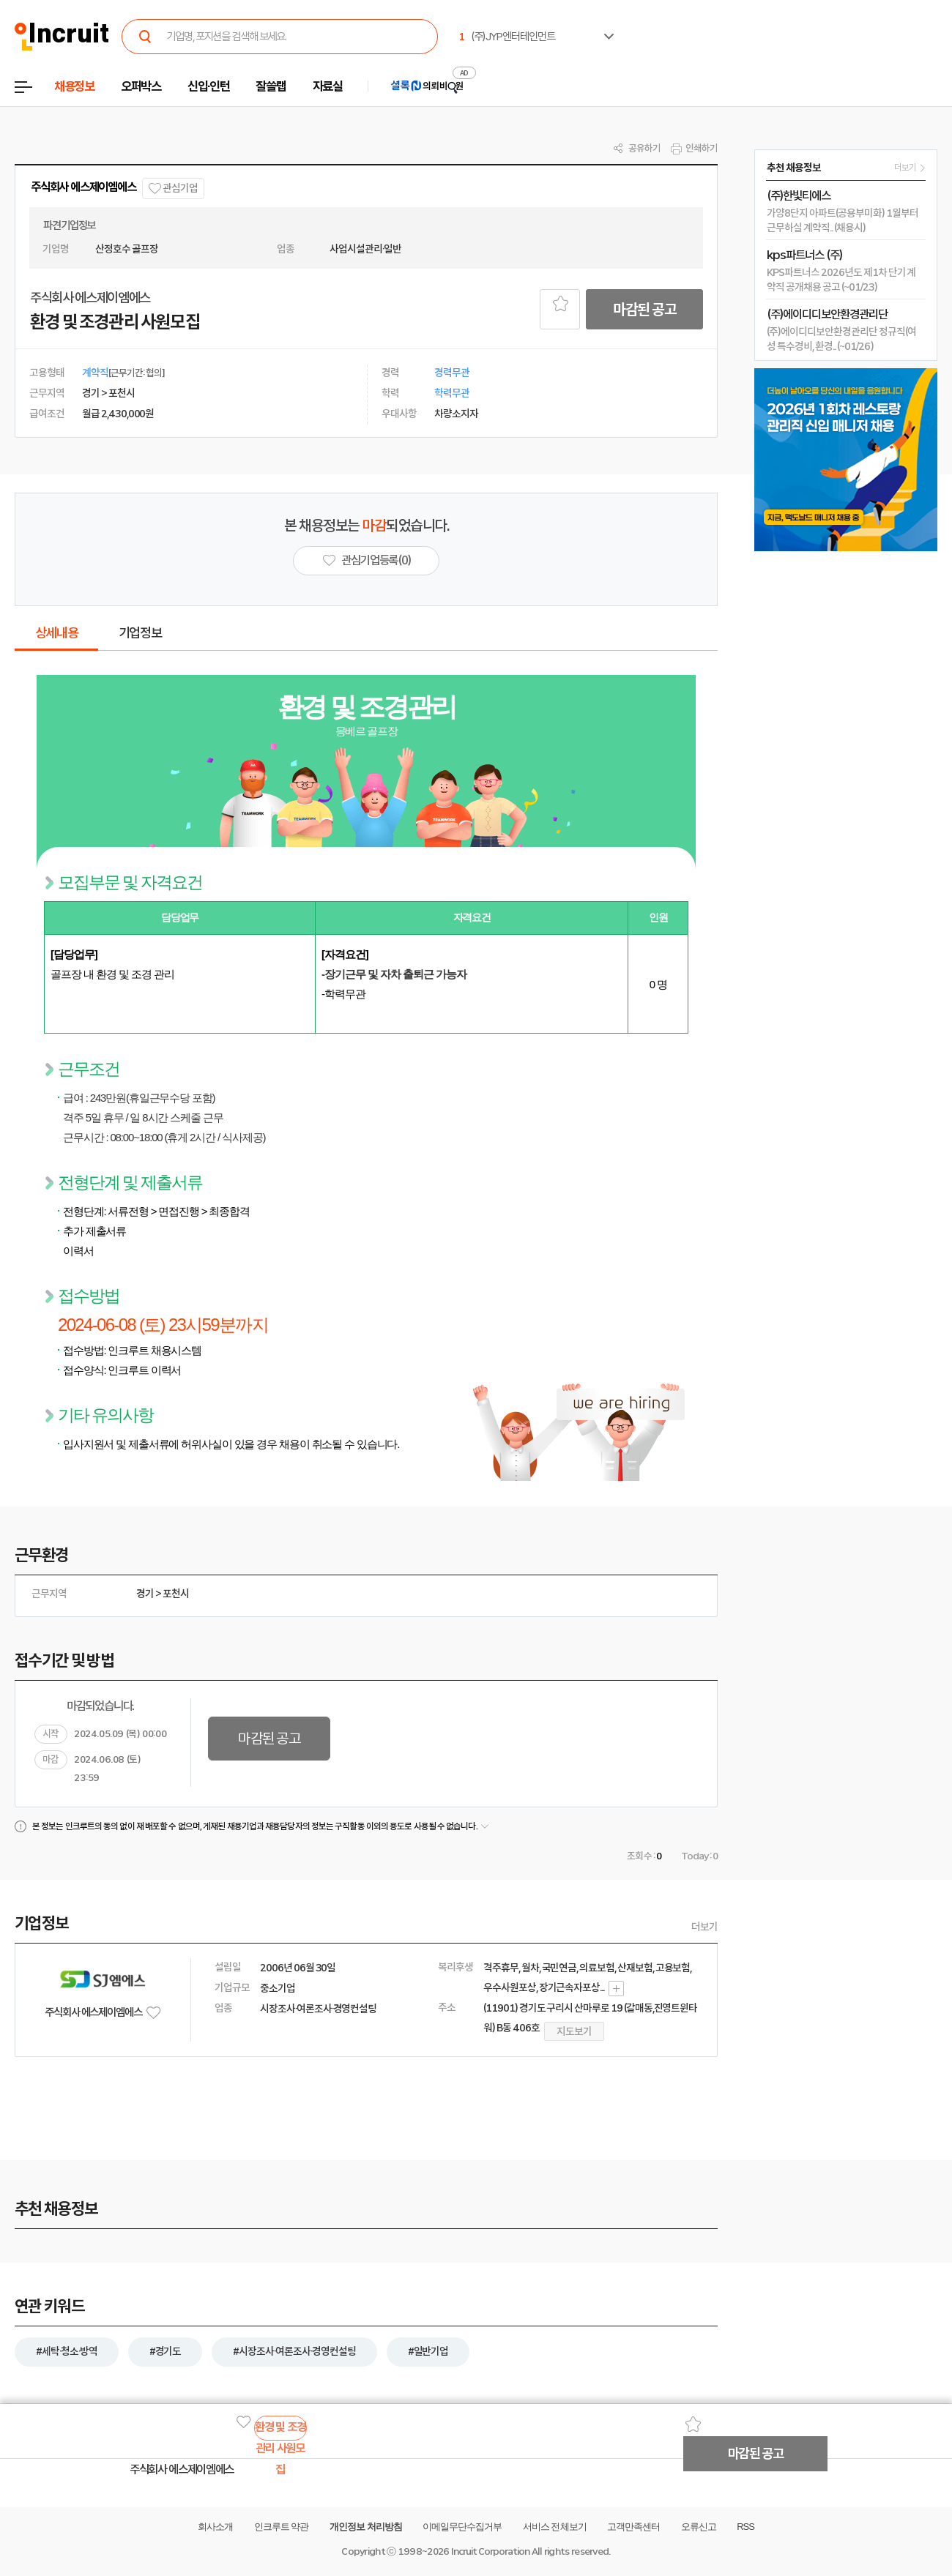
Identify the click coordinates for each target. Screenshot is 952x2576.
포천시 (176, 1593)
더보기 (704, 1926)
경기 (145, 1593)
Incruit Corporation (490, 2551)
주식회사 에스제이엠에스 (83, 187)
